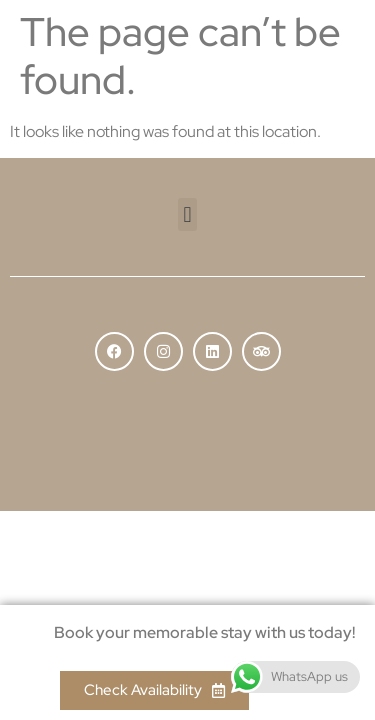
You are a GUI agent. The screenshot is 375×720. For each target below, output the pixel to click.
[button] (187, 214)
